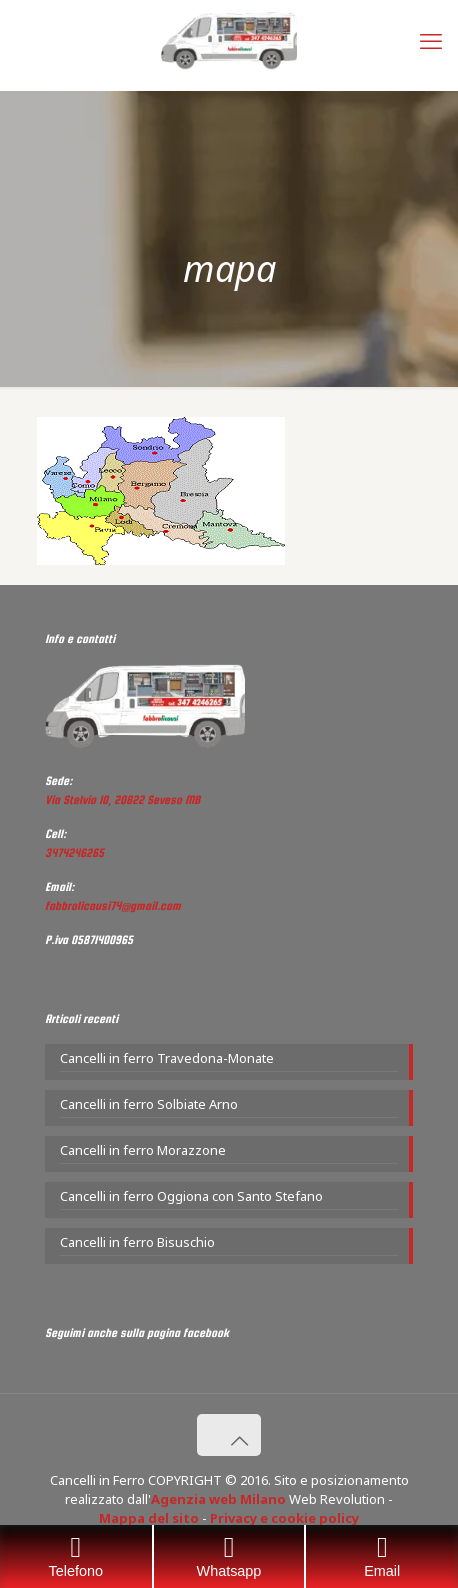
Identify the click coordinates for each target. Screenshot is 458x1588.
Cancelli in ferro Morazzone (143, 1150)
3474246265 (74, 853)
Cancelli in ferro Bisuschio (137, 1242)
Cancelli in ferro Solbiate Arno (149, 1104)
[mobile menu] (431, 40)
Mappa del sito (149, 1518)
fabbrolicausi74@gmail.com (113, 906)
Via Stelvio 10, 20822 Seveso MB (122, 800)
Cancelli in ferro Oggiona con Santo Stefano (191, 1196)
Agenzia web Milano (218, 1499)
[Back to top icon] (229, 1435)
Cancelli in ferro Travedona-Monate (167, 1058)
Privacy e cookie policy (284, 1518)
